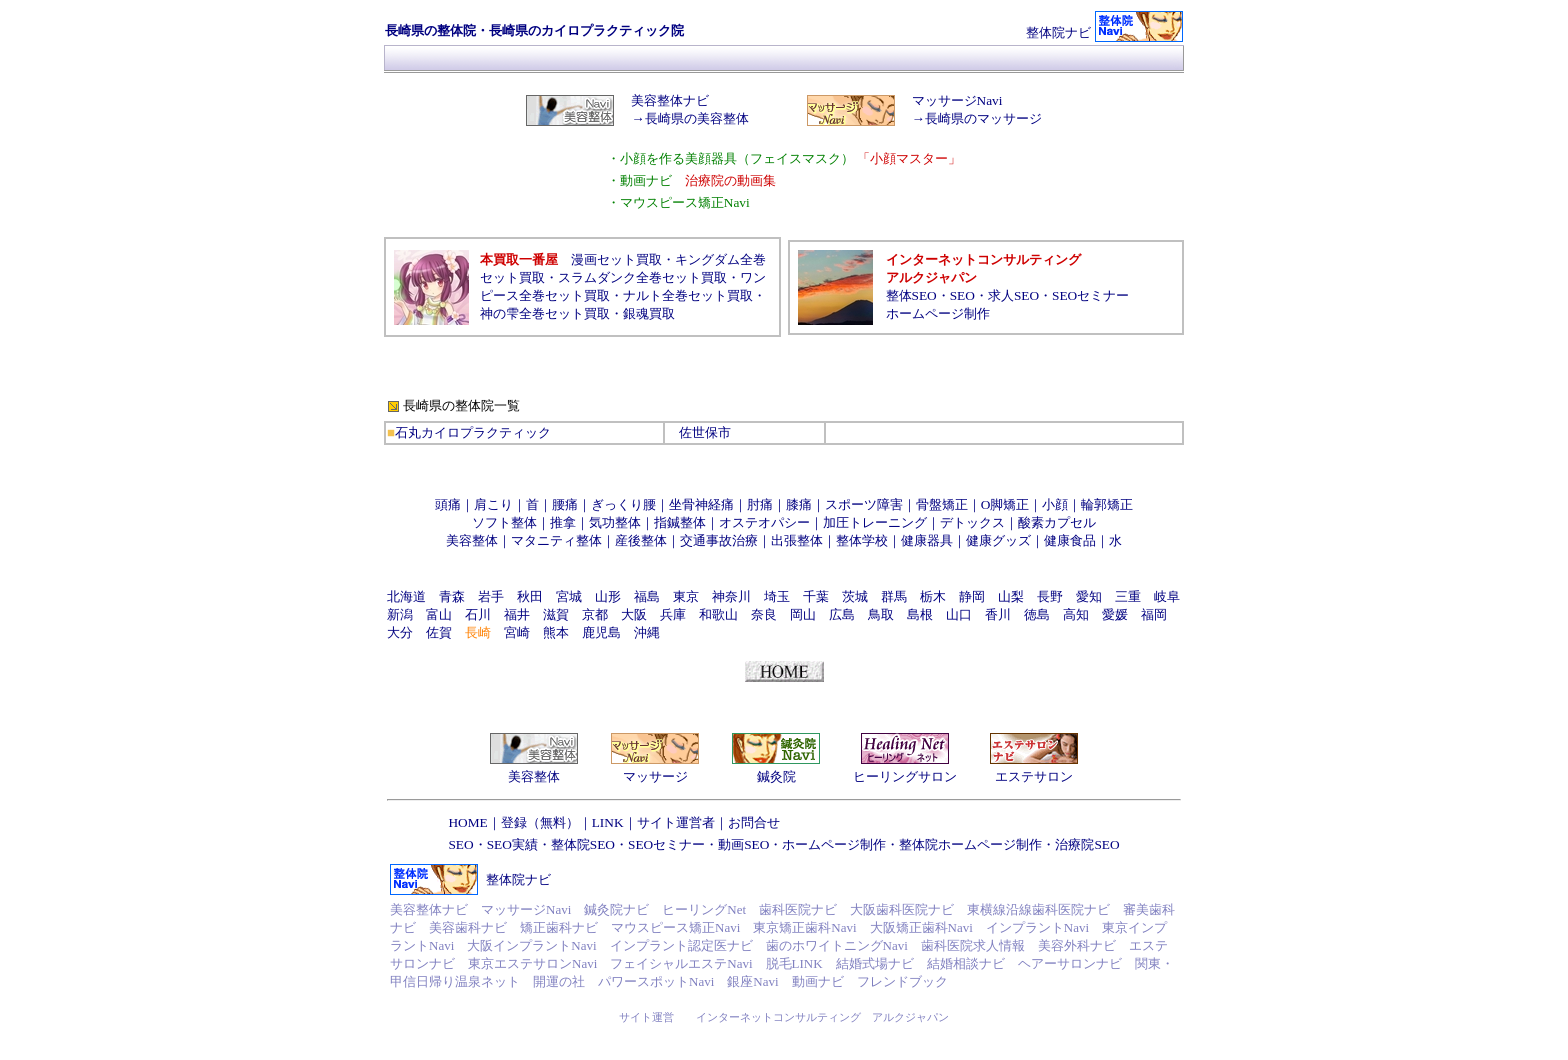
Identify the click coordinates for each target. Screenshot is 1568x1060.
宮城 (569, 596)
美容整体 (472, 540)
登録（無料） (540, 822)
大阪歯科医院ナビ (902, 909)
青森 (452, 596)
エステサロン (1034, 776)
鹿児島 (601, 632)
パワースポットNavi (656, 981)
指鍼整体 (680, 522)
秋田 (530, 596)
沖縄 (647, 632)
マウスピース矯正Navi (675, 927)
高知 (1076, 614)
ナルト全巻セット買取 (688, 295)
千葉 (816, 596)
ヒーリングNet (704, 909)
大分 (400, 632)
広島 (842, 614)
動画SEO (743, 844)
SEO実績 (512, 844)
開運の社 (559, 981)
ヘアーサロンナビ (1070, 963)
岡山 (803, 614)
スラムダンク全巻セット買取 (642, 277)
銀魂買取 (649, 313)
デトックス (972, 522)
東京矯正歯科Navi (804, 927)
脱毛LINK (794, 963)
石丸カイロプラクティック (473, 432)
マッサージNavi (957, 100)
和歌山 (718, 614)
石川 (478, 614)
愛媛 (1115, 614)
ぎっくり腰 (623, 504)
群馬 (894, 596)
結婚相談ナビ (966, 963)
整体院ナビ (1058, 32)
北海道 (406, 596)
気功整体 (615, 522)
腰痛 (565, 504)
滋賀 (556, 614)
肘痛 (760, 504)
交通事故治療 (719, 540)
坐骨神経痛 (701, 504)
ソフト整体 (504, 522)
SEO (962, 295)
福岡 (1154, 614)
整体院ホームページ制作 (970, 844)
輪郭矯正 (1107, 504)
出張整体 (797, 540)
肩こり (493, 504)
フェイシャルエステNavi (681, 963)
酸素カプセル (1057, 522)
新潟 (400, 614)
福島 (647, 596)
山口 (959, 614)
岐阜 (1167, 596)
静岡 (972, 596)
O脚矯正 (1005, 504)
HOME (467, 822)
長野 (1050, 596)
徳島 (1037, 614)
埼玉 (777, 596)
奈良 (764, 614)
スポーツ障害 (864, 504)
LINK (608, 822)
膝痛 (799, 504)
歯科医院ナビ (798, 909)
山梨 (1011, 596)
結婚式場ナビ (875, 963)
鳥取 (881, 614)
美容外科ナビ (1077, 945)
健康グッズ (998, 540)
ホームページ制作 (938, 313)
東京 (686, 596)
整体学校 (862, 540)
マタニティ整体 (556, 540)
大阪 (634, 614)
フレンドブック (902, 981)
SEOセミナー (1090, 295)
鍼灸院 (776, 776)
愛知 (1089, 596)
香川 (998, 614)
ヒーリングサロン (905, 776)
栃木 (933, 596)
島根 (920, 614)
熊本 (556, 632)
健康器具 (927, 540)
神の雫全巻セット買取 (545, 313)
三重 (1128, 596)
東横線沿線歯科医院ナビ (1038, 909)
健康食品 (1070, 540)
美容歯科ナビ (468, 927)
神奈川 (731, 596)
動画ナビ (818, 981)
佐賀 (439, 632)
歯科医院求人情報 (973, 945)
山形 (608, 596)
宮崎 (517, 632)
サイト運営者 (676, 822)
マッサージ (655, 776)
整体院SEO (583, 844)
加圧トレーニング (875, 522)
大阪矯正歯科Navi (921, 927)
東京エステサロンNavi (532, 963)
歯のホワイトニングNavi (837, 945)
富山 (439, 614)
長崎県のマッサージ (983, 118)
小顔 (1055, 504)
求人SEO (1013, 295)
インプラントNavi (1037, 927)
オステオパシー (764, 522)
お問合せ (754, 822)
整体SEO (911, 295)
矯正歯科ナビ (559, 927)
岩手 (491, 596)
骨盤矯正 (942, 504)
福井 (517, 614)
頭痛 (448, 504)
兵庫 (673, 614)
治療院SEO (1087, 844)
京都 (595, 614)
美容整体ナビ (670, 100)
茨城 (855, 596)
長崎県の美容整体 (697, 118)
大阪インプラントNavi (531, 945)
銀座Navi (752, 981)
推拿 (563, 522)
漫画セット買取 (616, 259)
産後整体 (641, 540)
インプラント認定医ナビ (681, 945)
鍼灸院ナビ (616, 909)
